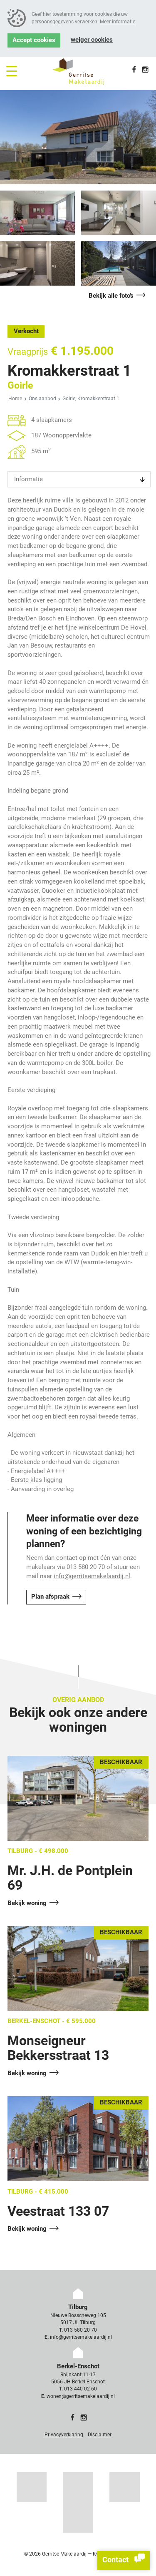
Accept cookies (33, 40)
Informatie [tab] (28, 479)
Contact (123, 2560)
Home (15, 399)
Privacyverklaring (64, 2435)
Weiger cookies (92, 39)
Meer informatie (117, 22)
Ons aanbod (42, 399)
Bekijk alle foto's (111, 295)
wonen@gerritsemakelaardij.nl (81, 2396)
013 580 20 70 (80, 2330)
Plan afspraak (50, 1596)
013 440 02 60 (80, 2389)
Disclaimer (99, 2435)
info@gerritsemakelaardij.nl (92, 1576)
